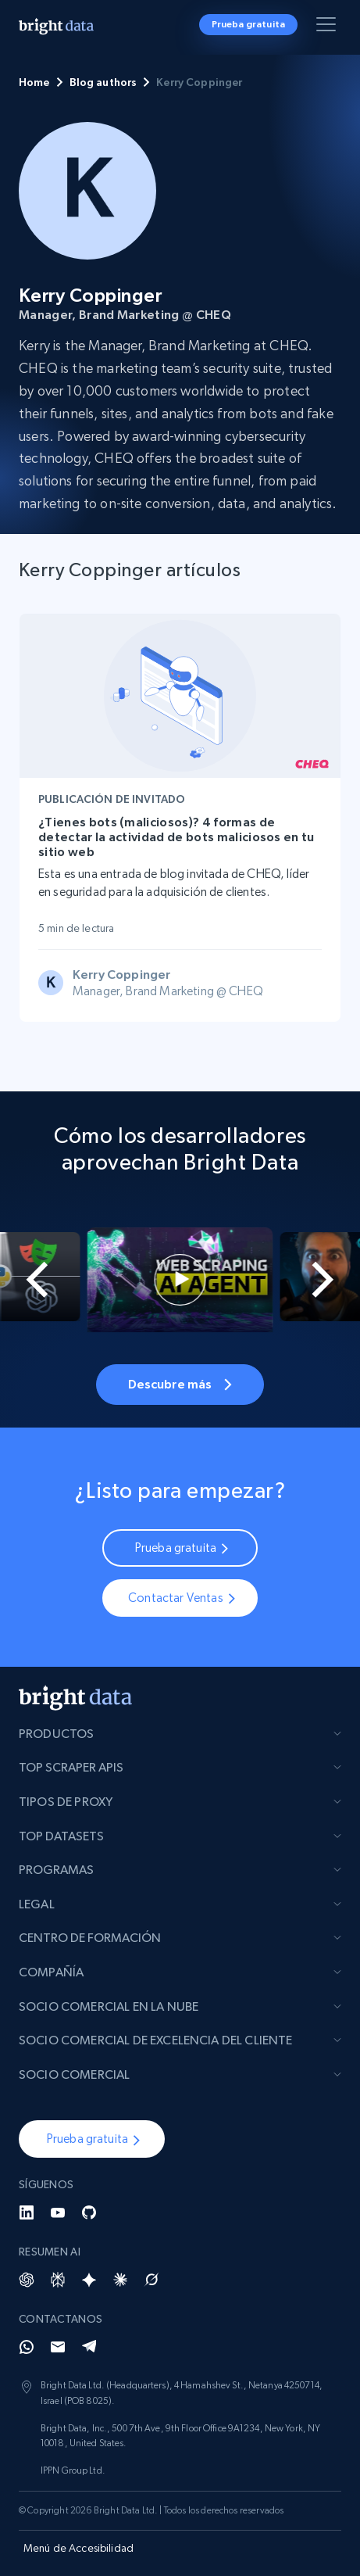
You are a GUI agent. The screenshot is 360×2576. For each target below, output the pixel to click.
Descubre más (180, 1384)
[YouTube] (57, 2212)
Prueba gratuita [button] (248, 24)
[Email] (57, 2347)
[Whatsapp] (26, 2347)
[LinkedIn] (26, 2212)
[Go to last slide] (27, 1280)
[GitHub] (89, 2212)
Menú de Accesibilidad (78, 2548)
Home (34, 82)
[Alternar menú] (328, 27)
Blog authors (103, 82)
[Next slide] (332, 1280)
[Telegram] (89, 2347)
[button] (92, 2139)
